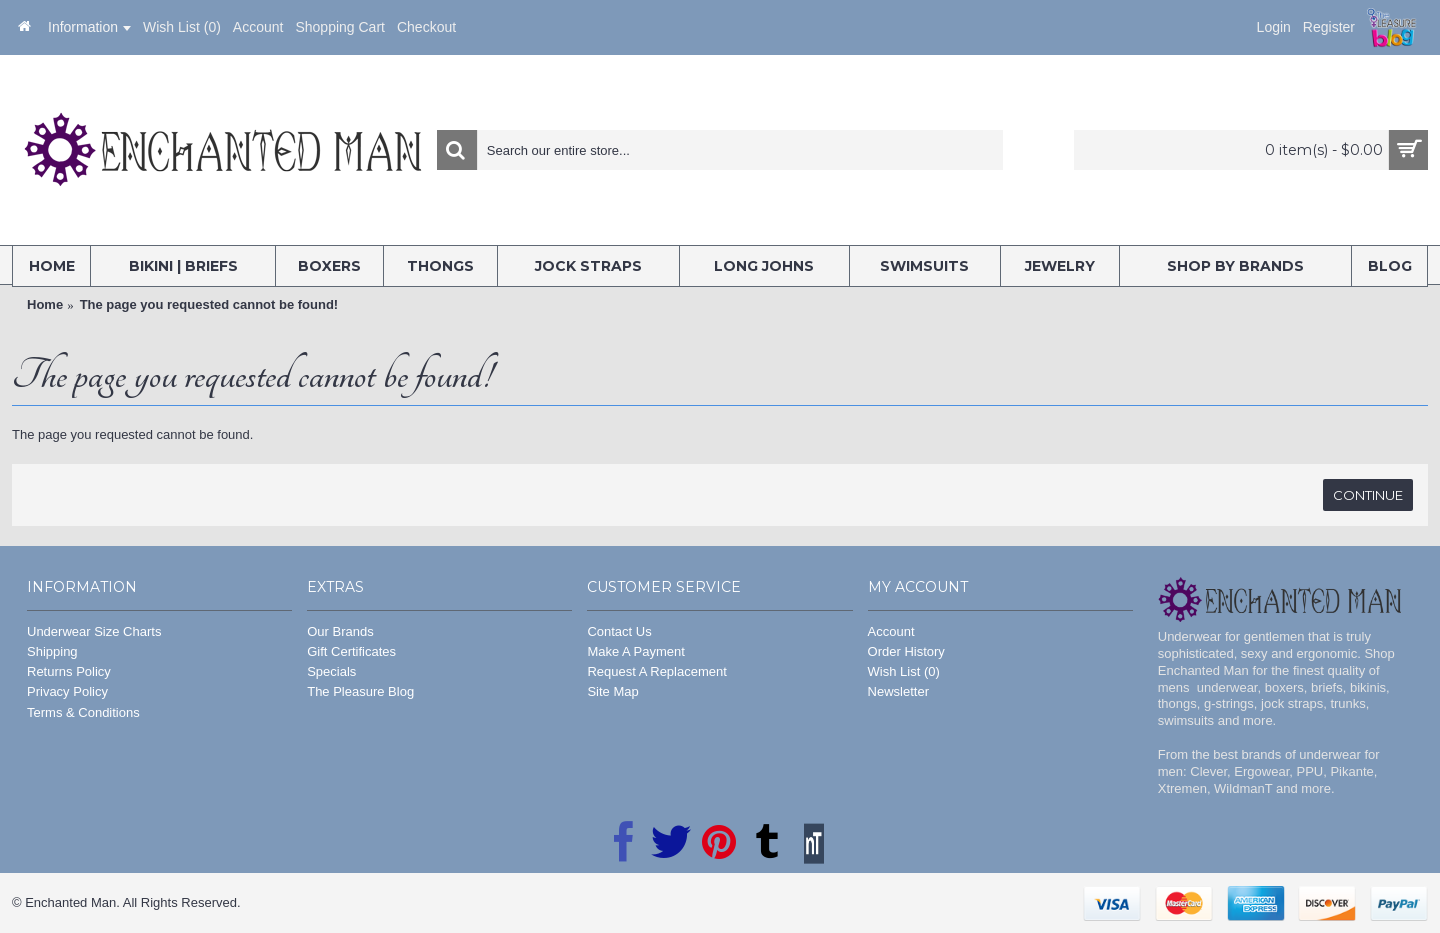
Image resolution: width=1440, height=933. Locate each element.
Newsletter (898, 691)
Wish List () (904, 671)
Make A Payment (636, 651)
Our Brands (340, 631)
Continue (1368, 495)
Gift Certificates (351, 651)
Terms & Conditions (83, 712)
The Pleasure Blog (360, 691)
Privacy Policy (67, 691)
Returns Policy (69, 671)
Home (45, 304)
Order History (906, 651)
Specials (331, 671)
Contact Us (619, 631)
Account (891, 631)
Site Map (612, 691)
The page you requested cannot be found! (209, 304)
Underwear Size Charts (94, 631)
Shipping (52, 651)
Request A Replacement (656, 671)
